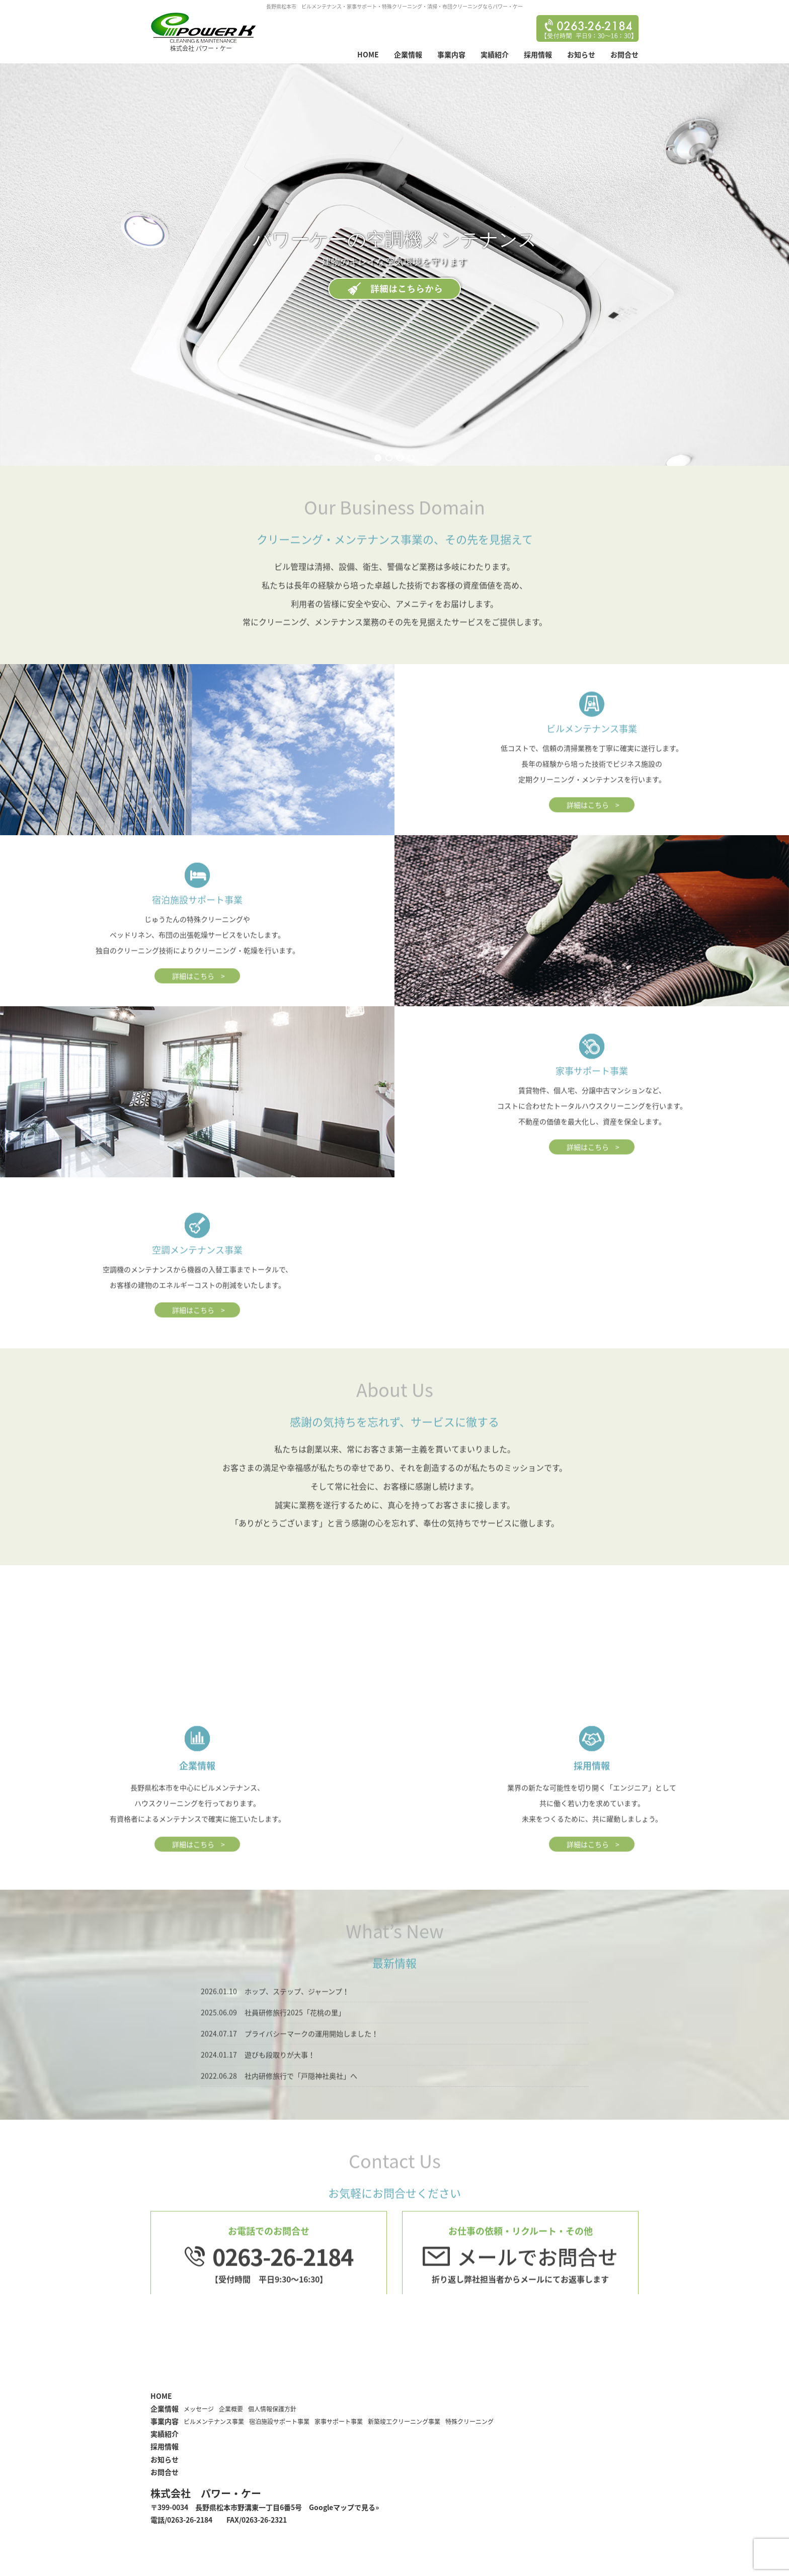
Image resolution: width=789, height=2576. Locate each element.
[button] (377, 457)
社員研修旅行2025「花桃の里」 (295, 2040)
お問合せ (624, 54)
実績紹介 (495, 54)
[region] (394, 264)
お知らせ (581, 54)
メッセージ (199, 2408)
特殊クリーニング (469, 2421)
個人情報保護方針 (272, 2408)
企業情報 (408, 54)
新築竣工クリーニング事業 (404, 2421)
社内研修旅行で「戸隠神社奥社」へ (301, 2103)
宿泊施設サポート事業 (279, 2421)
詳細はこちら (588, 832)
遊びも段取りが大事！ (280, 2082)
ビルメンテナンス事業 (214, 2421)
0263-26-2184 (282, 2283)
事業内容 (451, 54)
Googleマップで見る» (344, 2507)
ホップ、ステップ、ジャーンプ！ (297, 2019)
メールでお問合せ (537, 2284)
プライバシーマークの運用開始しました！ (311, 2061)
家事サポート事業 (338, 2421)
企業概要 (231, 2408)
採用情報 (538, 54)
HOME (368, 54)
